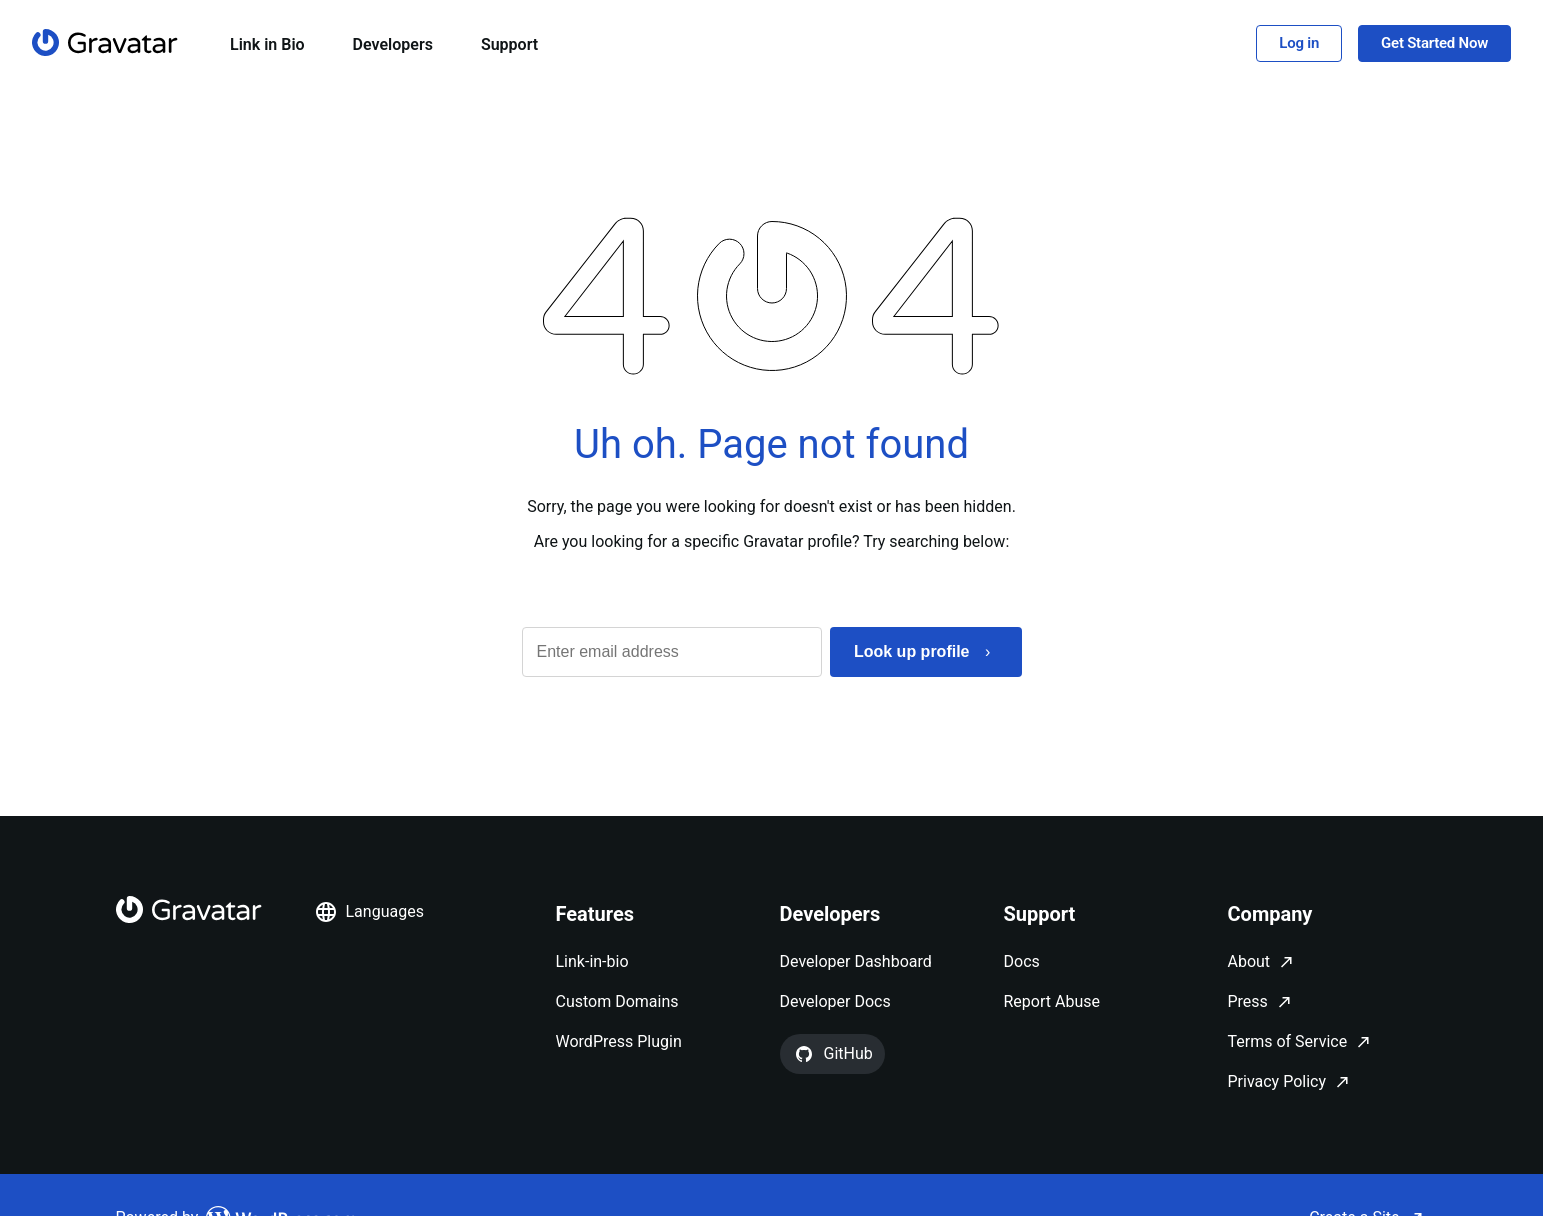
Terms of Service (1288, 1041)
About (1249, 961)
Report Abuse (1052, 1001)
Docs (1022, 961)
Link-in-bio (592, 961)
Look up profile (912, 651)
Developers (393, 44)
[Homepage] (105, 42)
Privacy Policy (1277, 1081)
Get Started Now (1434, 43)
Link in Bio (267, 44)
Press (1248, 1001)
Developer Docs (835, 1001)
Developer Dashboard (856, 961)
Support (509, 44)
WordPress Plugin (619, 1041)
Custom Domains (617, 1001)
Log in (1299, 43)
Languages (369, 912)
